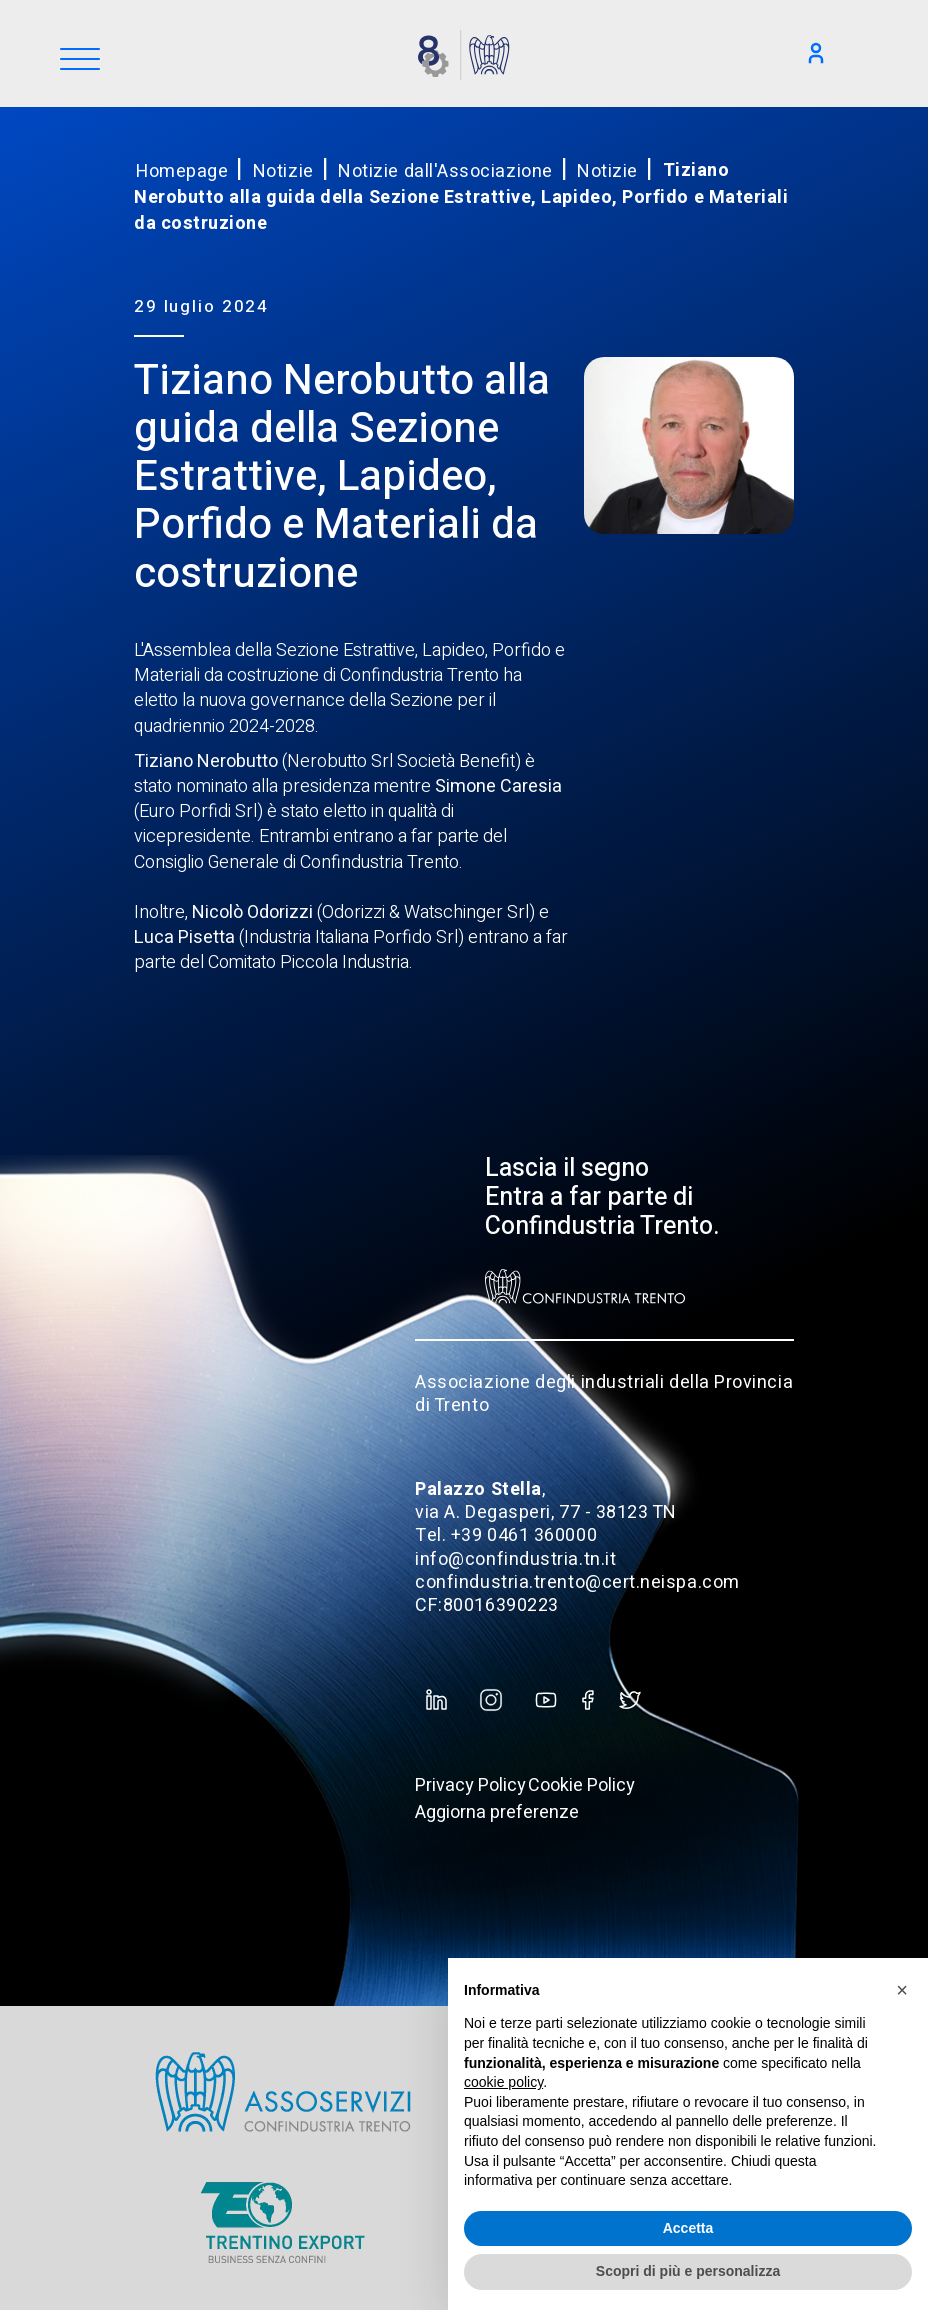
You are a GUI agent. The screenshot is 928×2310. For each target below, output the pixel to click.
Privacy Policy (470, 1785)
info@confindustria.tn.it (515, 1559)
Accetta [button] (688, 2228)
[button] (902, 1990)
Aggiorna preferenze (497, 1812)
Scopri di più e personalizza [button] (688, 2271)
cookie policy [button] (503, 2082)
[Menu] (80, 60)
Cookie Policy (581, 1785)
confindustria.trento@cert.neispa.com (577, 1582)
